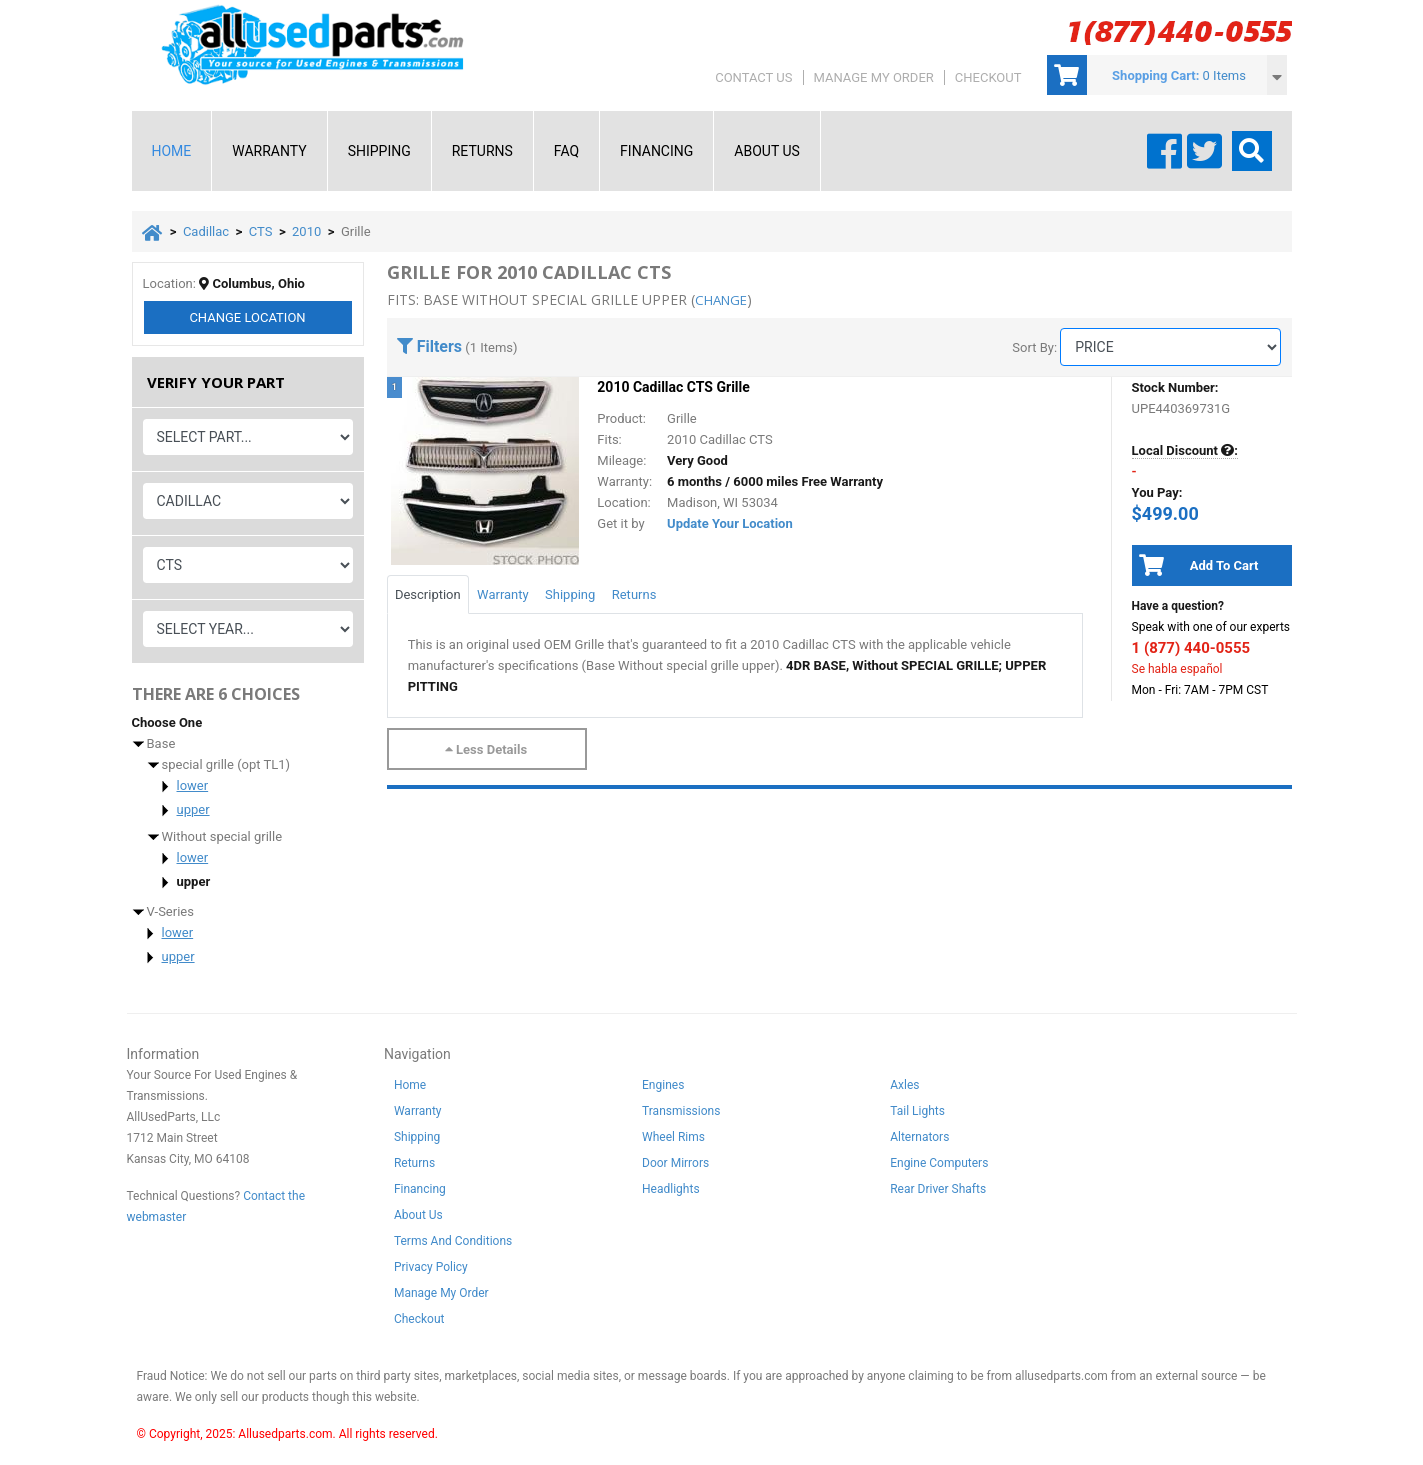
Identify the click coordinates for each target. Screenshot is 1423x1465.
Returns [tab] (634, 594)
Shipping (379, 151)
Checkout (988, 77)
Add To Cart (1195, 565)
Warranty (269, 151)
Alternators (919, 1141)
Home (172, 151)
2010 (306, 231)
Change (247, 321)
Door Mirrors (675, 1167)
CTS (261, 231)
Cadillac (206, 231)
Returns (482, 151)
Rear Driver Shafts (938, 1193)
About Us (767, 151)
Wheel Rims (673, 1141)
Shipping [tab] (570, 594)
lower (193, 789)
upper (193, 813)
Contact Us (753, 77)
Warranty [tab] (503, 594)
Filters (429, 346)
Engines (663, 1089)
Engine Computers (939, 1167)
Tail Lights (917, 1115)
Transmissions (681, 1115)
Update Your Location (730, 523)
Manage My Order (874, 77)
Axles (904, 1089)
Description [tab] (428, 594)
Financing (656, 151)
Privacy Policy (431, 1271)
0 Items (1224, 75)
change (723, 299)
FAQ (566, 151)
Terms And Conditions (453, 1245)
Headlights (671, 1193)
